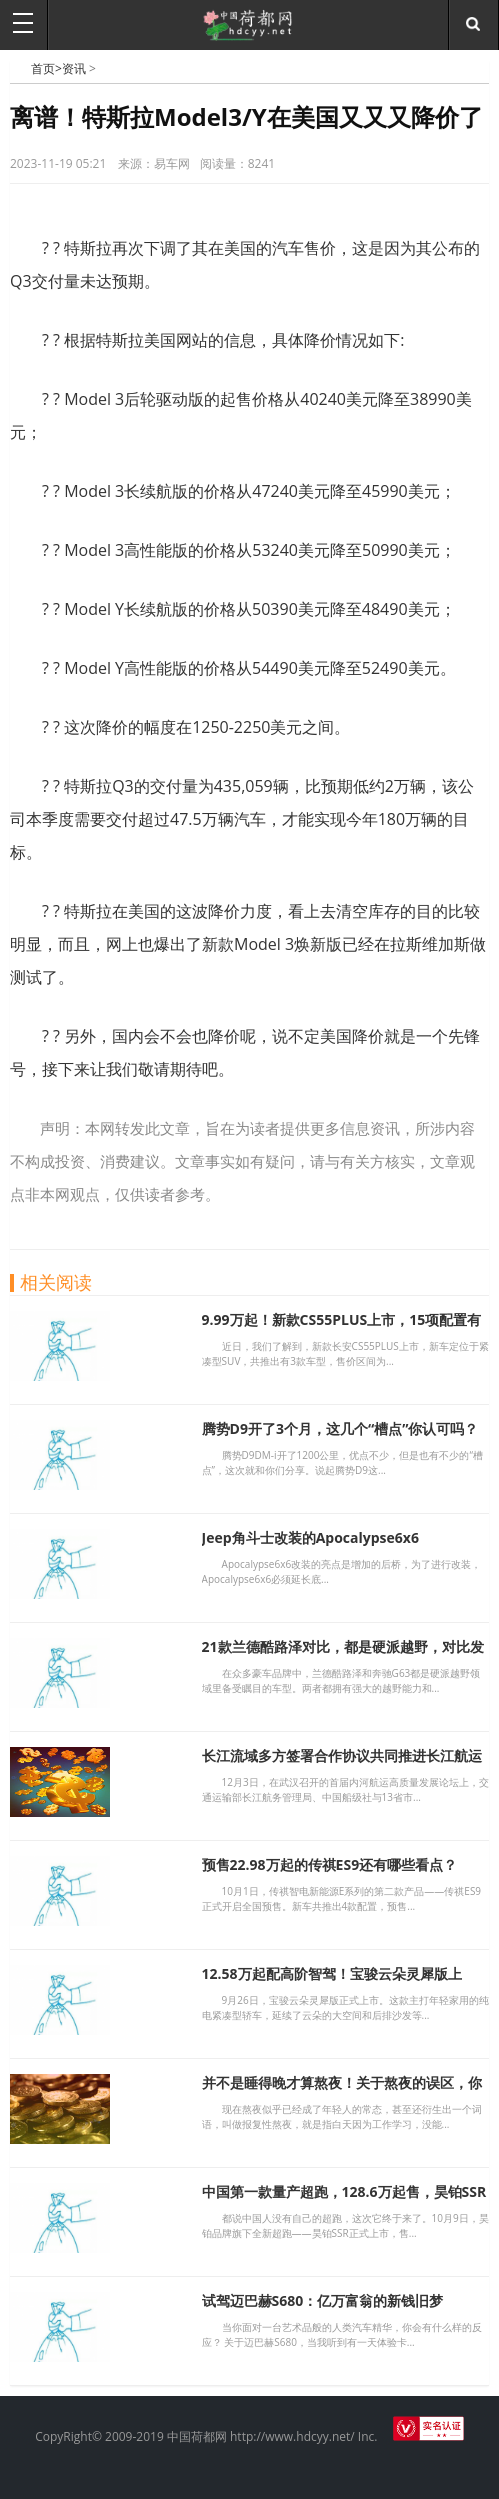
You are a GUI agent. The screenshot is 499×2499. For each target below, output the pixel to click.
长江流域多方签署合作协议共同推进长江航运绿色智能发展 (342, 1764)
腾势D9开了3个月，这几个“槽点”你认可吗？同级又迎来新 (340, 1437)
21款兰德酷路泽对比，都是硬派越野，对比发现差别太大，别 (343, 1655)
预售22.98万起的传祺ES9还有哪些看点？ (330, 1864)
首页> (46, 68)
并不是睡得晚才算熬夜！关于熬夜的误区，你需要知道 (342, 2091)
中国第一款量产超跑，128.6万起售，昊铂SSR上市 (344, 2200)
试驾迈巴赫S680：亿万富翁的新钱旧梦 (323, 2300)
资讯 (74, 68)
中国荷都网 (20, 68)
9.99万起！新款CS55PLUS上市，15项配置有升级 (342, 1328)
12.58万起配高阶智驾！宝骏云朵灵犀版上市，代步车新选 (332, 1982)
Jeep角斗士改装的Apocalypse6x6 (310, 1537)
